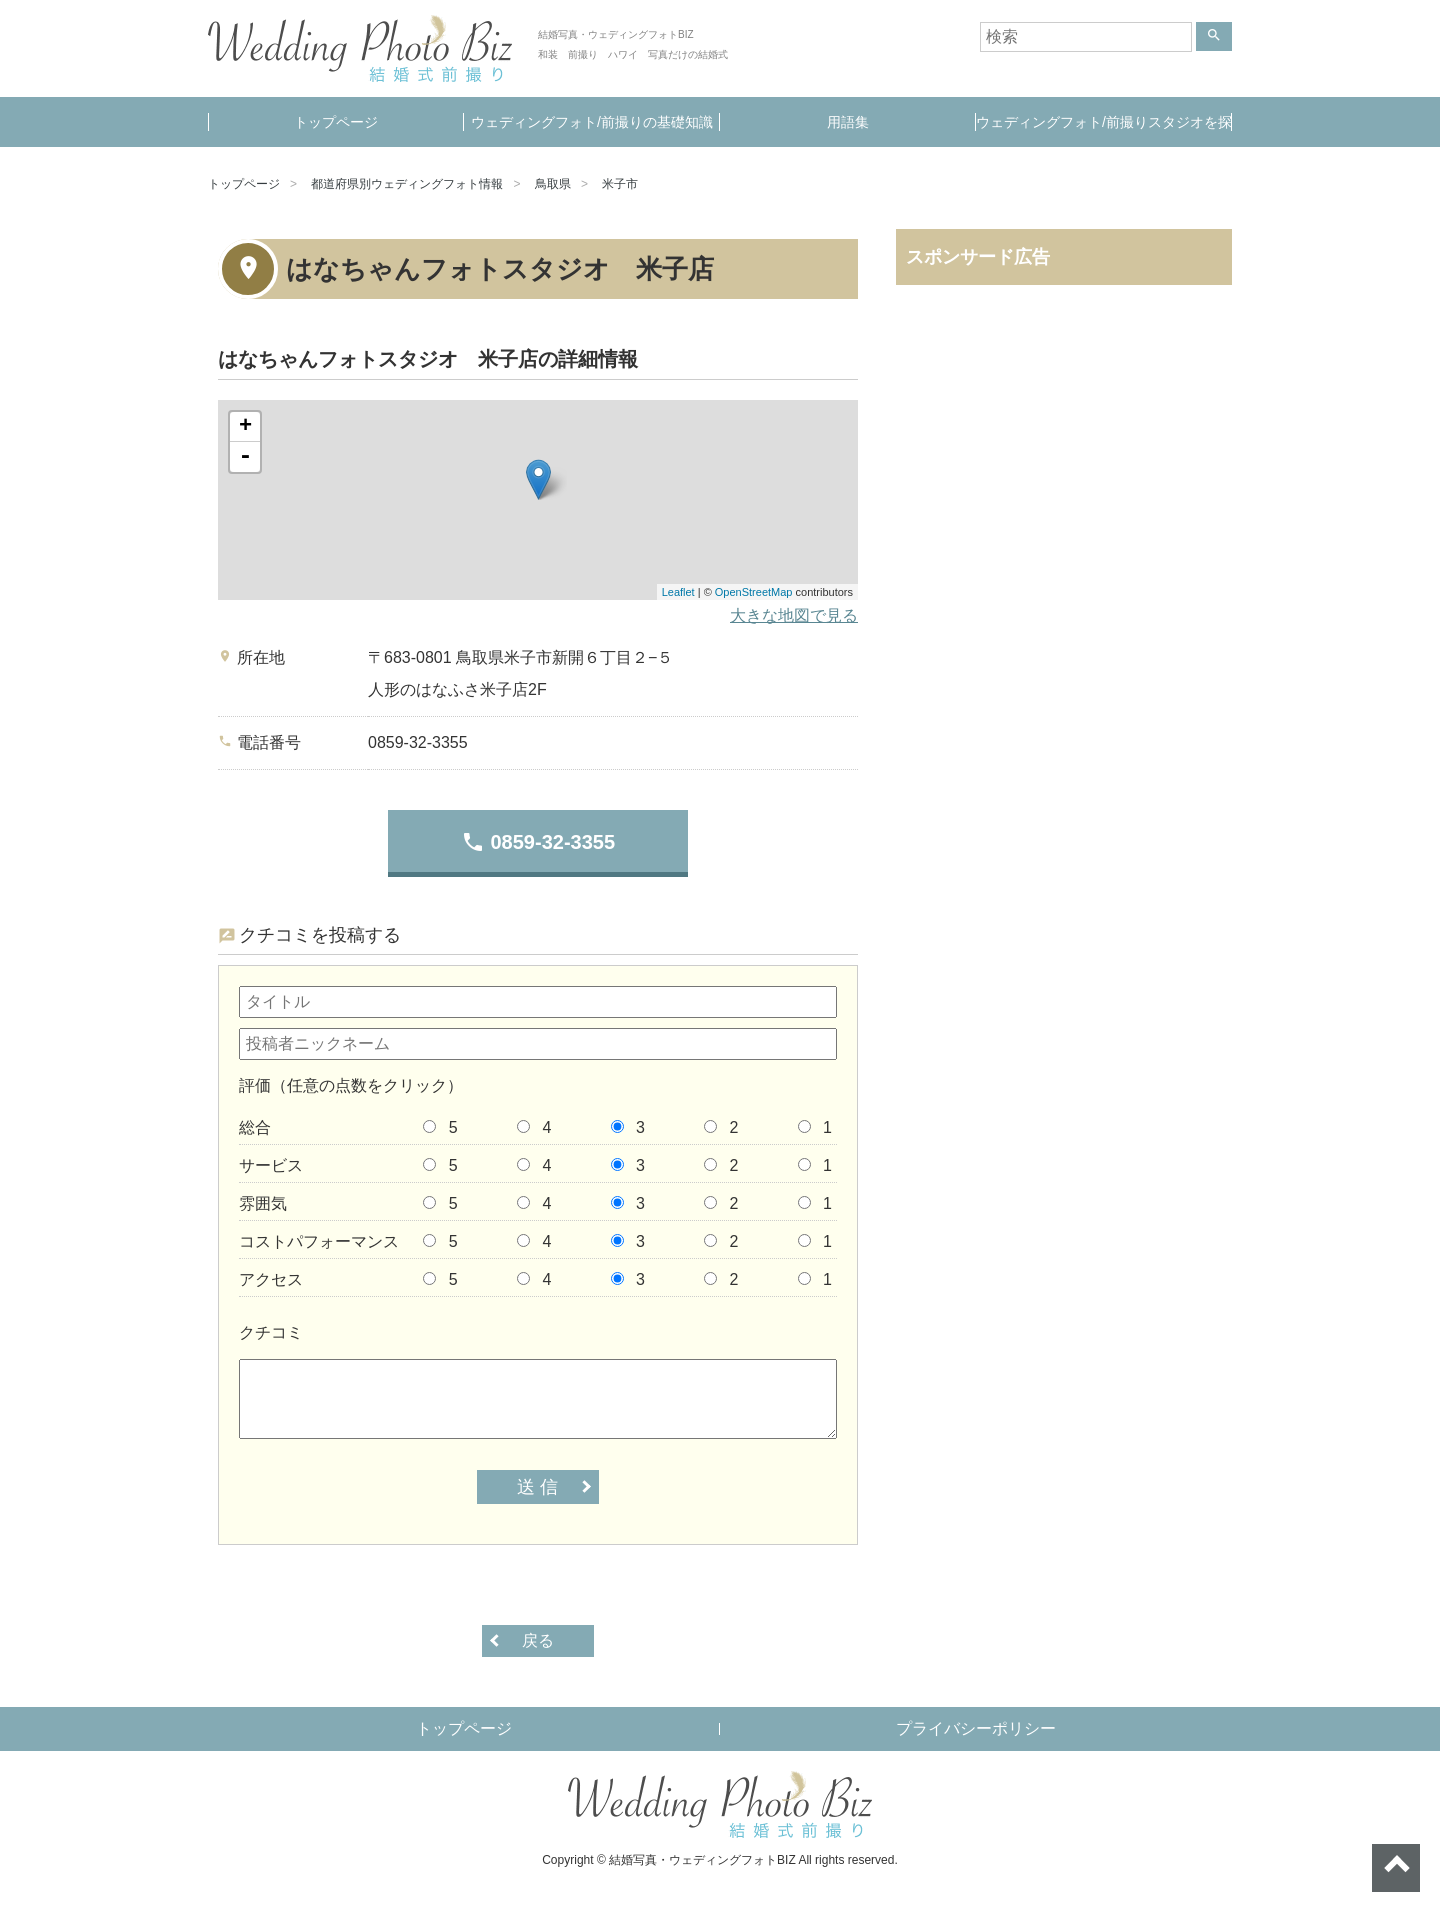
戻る (538, 1640)
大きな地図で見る (794, 615)
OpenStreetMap (754, 592)
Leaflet (678, 592)
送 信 (537, 1487)
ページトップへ (1396, 1868)
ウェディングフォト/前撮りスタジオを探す (1104, 130)
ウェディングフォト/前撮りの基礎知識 (592, 122)
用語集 (848, 122)
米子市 (620, 184)
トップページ (336, 122)
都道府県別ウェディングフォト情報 (407, 184)
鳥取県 (553, 184)
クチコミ (271, 1332)
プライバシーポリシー (976, 1728)
